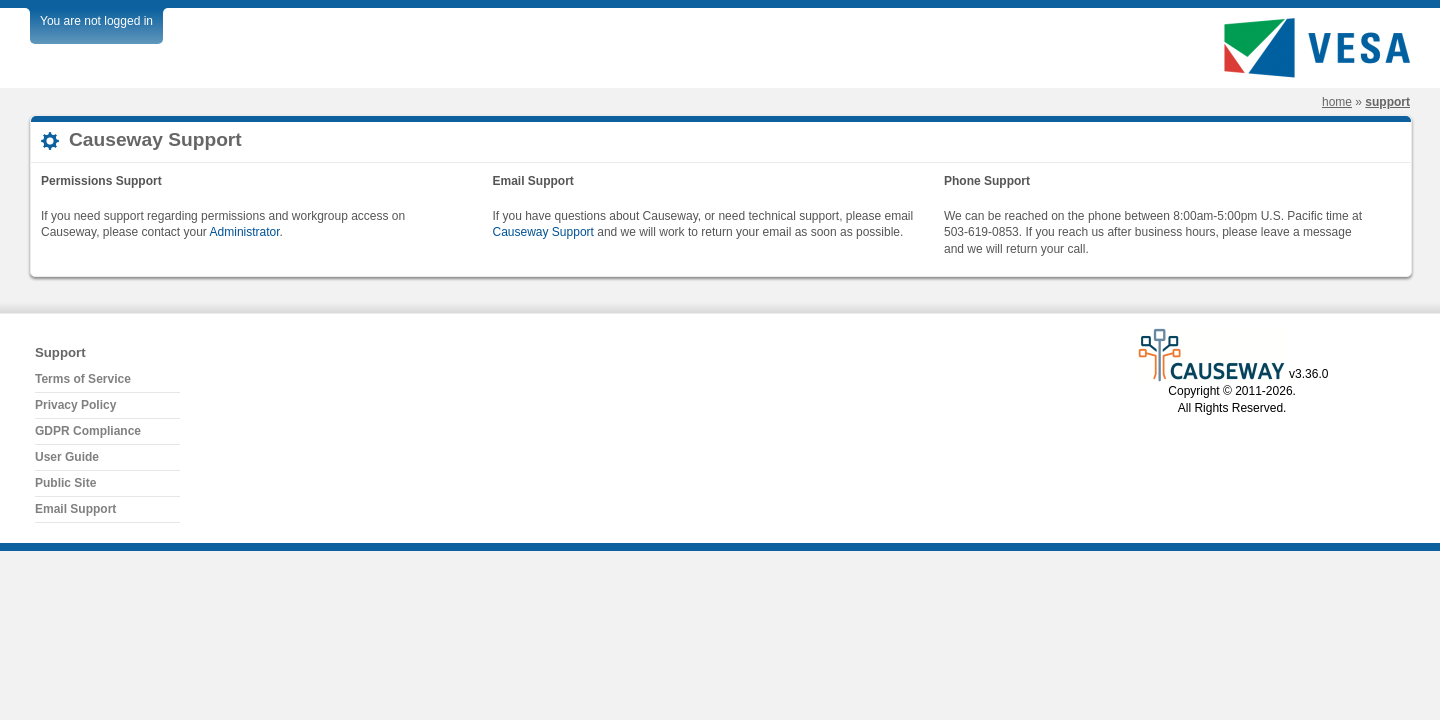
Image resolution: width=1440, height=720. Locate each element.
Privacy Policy (75, 405)
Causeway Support (543, 232)
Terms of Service (83, 379)
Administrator (245, 232)
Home (1337, 102)
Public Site (65, 483)
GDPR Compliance (88, 431)
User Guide (67, 457)
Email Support (75, 509)
